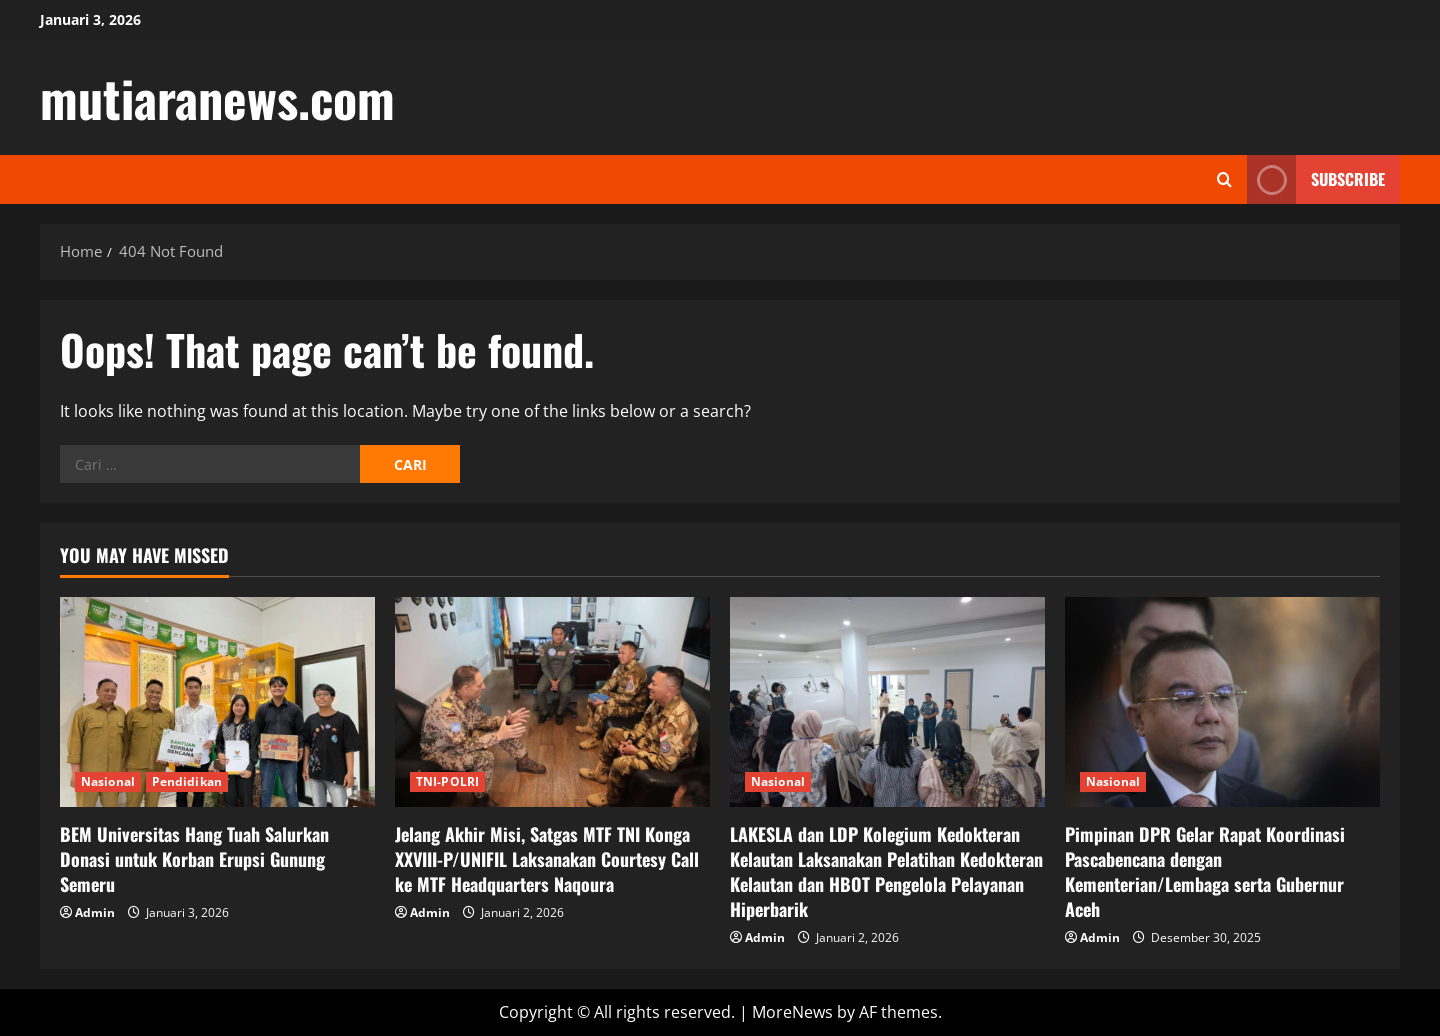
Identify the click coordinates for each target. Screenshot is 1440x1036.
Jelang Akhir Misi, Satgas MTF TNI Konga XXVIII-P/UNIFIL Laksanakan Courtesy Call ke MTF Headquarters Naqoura (547, 859)
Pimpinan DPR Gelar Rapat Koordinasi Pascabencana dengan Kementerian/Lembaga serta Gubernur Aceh (1205, 872)
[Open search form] (1224, 179)
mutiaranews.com (217, 97)
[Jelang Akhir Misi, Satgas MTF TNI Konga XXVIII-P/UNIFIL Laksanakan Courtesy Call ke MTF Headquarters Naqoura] (552, 702)
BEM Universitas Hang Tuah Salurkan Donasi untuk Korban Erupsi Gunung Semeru (194, 859)
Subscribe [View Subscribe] (1316, 179)
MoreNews (792, 1012)
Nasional (108, 781)
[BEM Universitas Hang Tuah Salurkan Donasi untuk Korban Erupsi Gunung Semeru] (217, 702)
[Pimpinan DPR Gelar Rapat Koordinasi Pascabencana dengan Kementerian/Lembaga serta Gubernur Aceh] (1222, 702)
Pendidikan (187, 781)
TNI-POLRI (447, 781)
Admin (95, 912)
